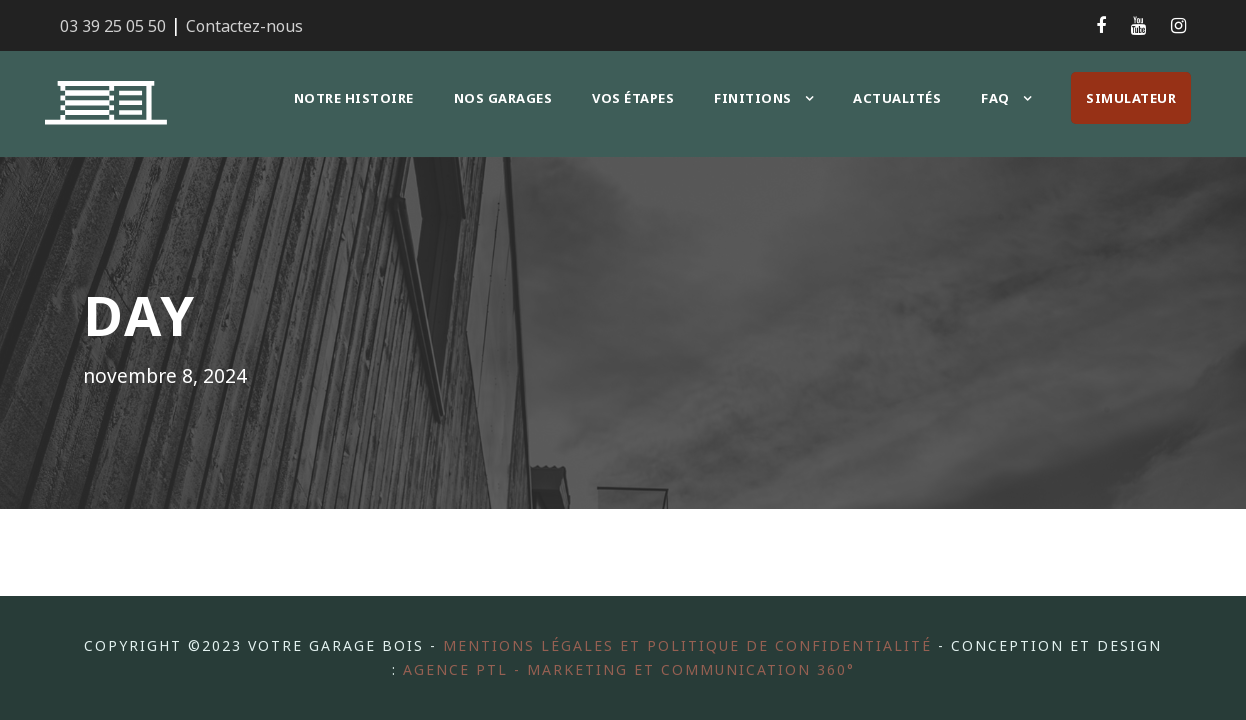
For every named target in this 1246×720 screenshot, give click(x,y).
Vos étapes (640, 97)
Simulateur (1131, 97)
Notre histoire (355, 97)
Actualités (898, 97)
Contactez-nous (237, 25)
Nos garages (505, 97)
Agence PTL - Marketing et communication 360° (664, 669)
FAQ (996, 97)
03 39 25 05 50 (113, 25)
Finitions (758, 97)
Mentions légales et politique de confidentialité (726, 645)
